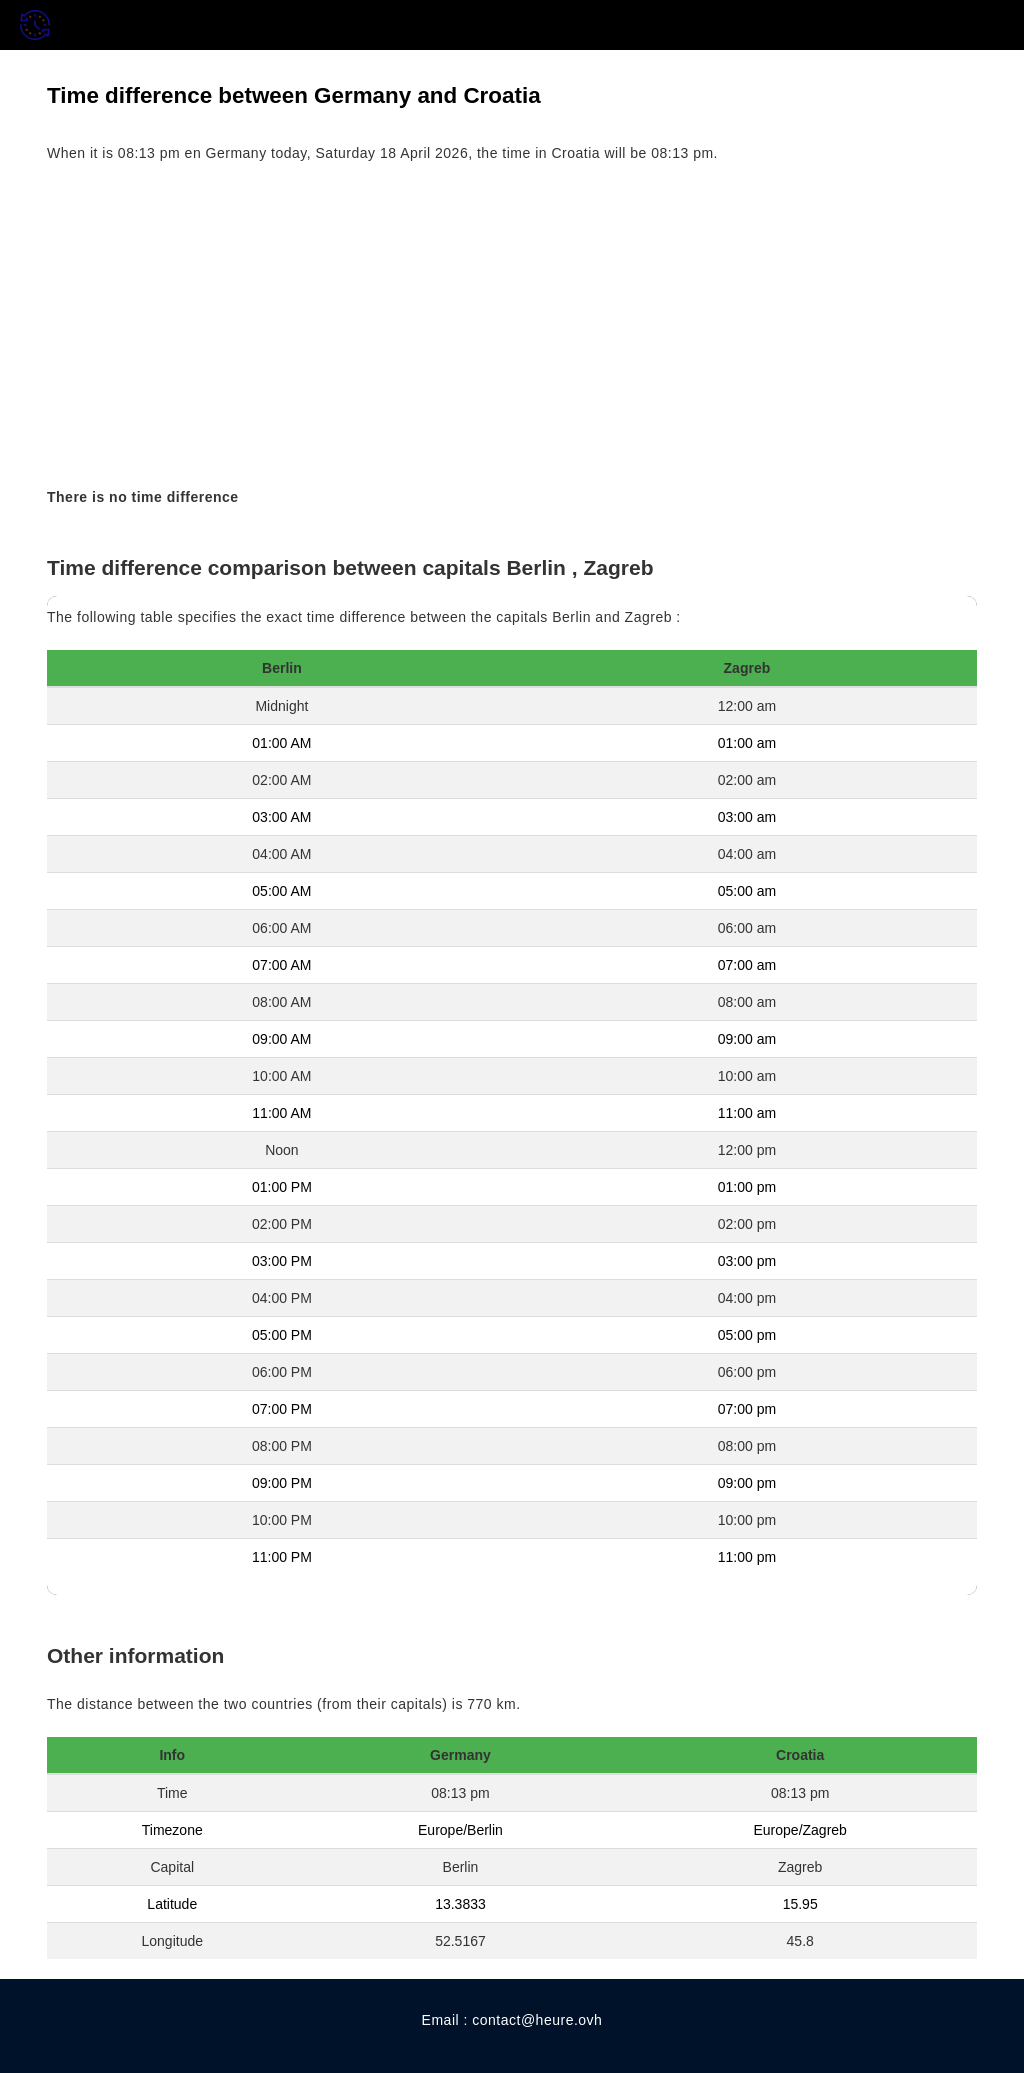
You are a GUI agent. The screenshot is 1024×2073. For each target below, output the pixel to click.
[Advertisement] (512, 326)
